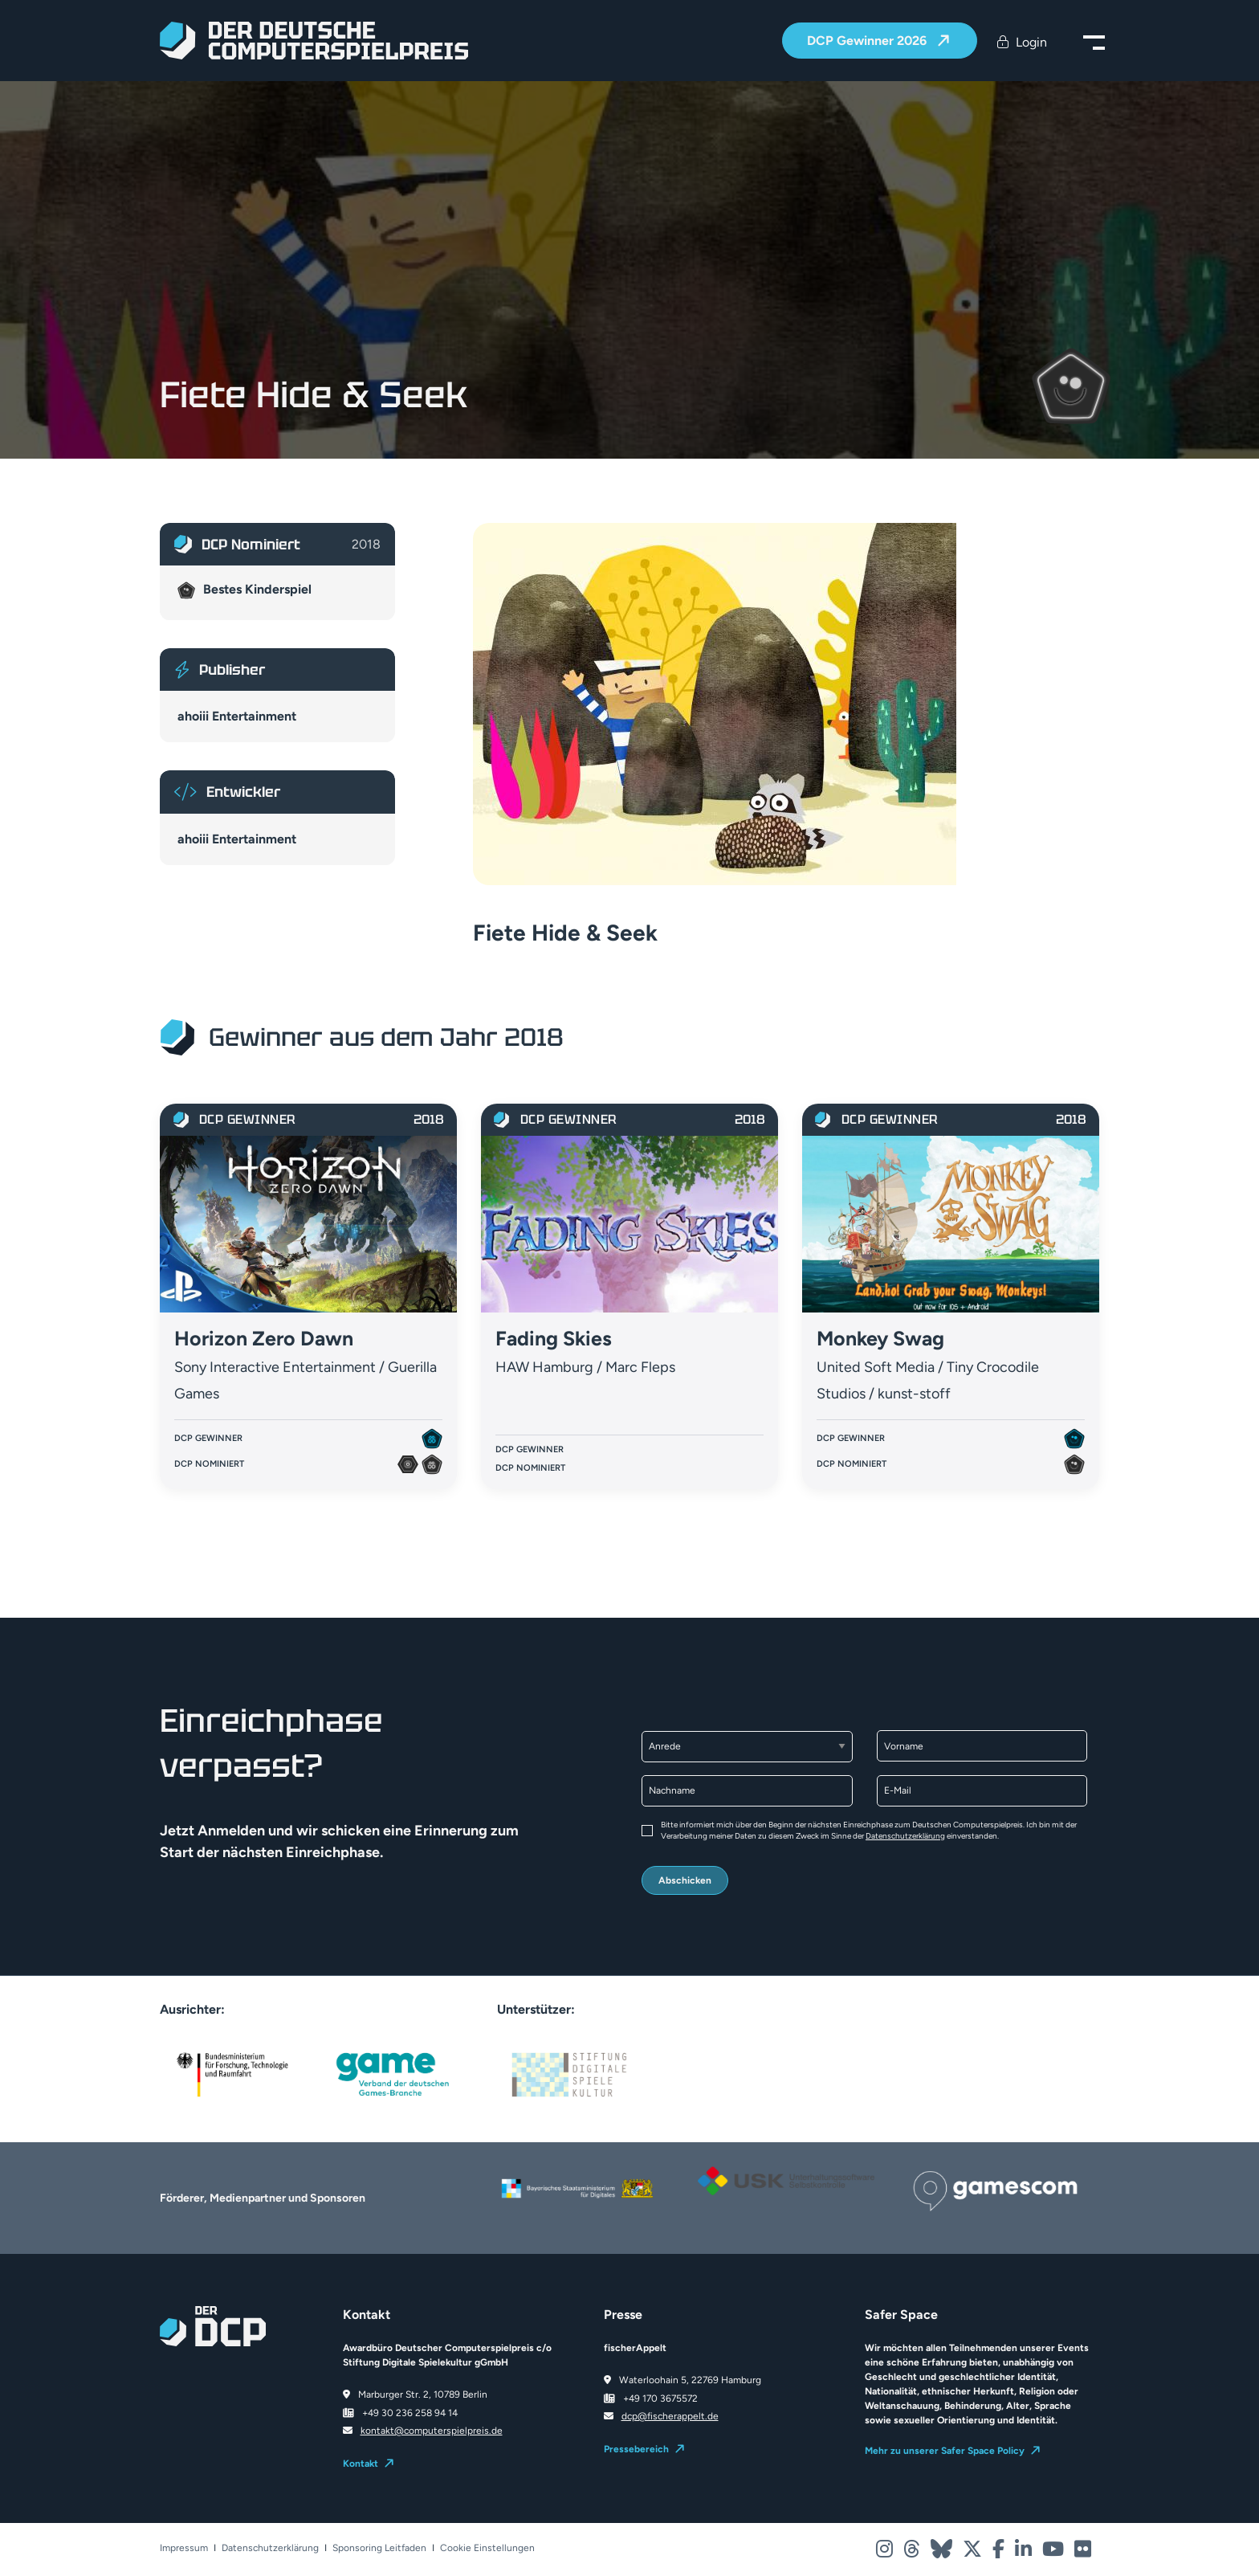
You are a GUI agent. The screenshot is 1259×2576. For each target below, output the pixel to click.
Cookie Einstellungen (487, 2548)
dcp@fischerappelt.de (670, 2416)
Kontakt (360, 2463)
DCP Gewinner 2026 (868, 41)
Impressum (184, 2548)
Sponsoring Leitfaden (379, 2548)
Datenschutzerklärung (905, 1836)
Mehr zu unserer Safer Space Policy (945, 2450)
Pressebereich (636, 2449)
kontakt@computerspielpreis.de (432, 2430)
